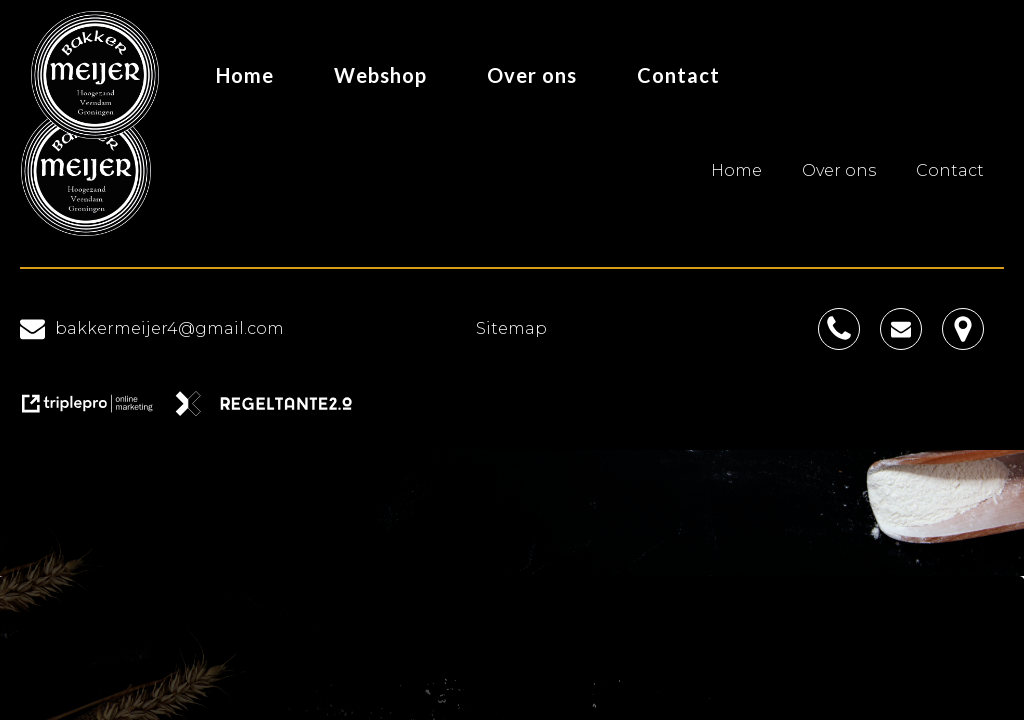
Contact (678, 75)
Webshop (380, 75)
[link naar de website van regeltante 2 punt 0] (271, 410)
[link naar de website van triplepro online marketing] (97, 410)
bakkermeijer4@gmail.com (169, 328)
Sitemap (511, 328)
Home (245, 75)
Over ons (532, 75)
